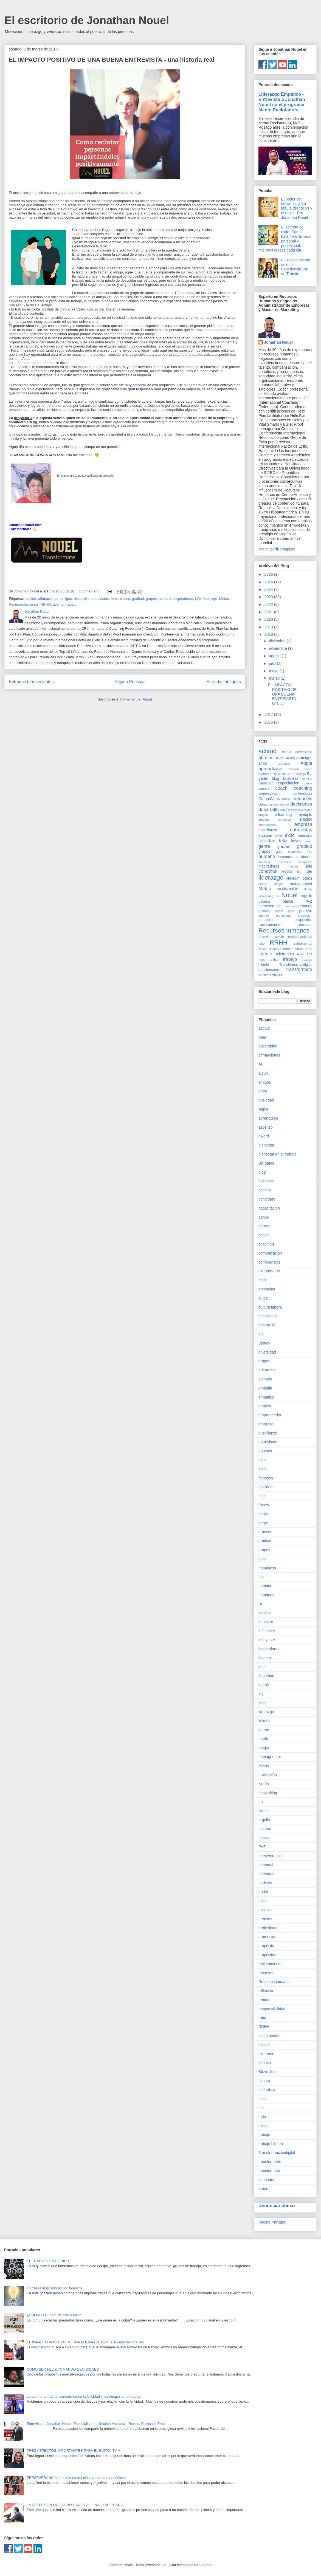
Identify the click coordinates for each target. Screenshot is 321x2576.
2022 (269, 604)
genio (308, 841)
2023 (269, 597)
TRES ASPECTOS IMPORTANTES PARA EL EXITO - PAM (73, 2450)
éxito (114, 599)
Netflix (308, 889)
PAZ (309, 901)
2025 (269, 582)
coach (281, 788)
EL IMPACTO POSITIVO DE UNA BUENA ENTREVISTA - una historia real (111, 59)
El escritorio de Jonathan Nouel (86, 20)
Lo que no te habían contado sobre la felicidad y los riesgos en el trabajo (84, 2396)
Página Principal (130, 681)
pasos (288, 901)
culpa (262, 804)
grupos (151, 599)
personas (304, 906)
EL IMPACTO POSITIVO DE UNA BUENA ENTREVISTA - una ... (283, 694)
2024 (269, 589)
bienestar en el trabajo (290, 774)
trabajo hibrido (270, 2144)
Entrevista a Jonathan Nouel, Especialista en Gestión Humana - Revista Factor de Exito (96, 2424)
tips (309, 954)
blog (275, 778)
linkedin (292, 878)
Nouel (289, 895)
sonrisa (288, 949)
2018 (269, 634)
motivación (287, 888)
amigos (66, 599)
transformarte (268, 970)
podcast (264, 911)
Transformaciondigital (295, 965)
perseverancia (270, 906)
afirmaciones (48, 599)
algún (294, 758)
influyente (305, 862)
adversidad (303, 752)
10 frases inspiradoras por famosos (54, 2288)
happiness (295, 851)
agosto (275, 656)
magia (278, 884)
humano (165, 599)
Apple (306, 763)
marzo (275, 678)
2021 (269, 612)
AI (287, 758)
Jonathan (267, 871)
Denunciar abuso (276, 2205)
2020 (269, 619)
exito (278, 836)
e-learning (283, 814)
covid (286, 799)
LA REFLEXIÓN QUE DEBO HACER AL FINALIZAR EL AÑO (75, 2505)
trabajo (71, 604)
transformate (299, 969)
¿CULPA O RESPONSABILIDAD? (54, 2315)
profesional (283, 915)
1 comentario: (90, 591)
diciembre (278, 641)
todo (261, 960)
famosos (305, 835)
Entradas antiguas (223, 681)
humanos (285, 857)
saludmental (303, 943)
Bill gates (266, 1163)
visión (277, 974)
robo (261, 943)
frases (125, 599)
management (301, 884)
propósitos (303, 919)
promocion (305, 915)
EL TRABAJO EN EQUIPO (48, 2261)
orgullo (306, 896)
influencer (284, 862)
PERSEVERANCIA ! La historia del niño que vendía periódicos (76, 2478)
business (290, 778)
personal (289, 906)
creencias (302, 798)
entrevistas (100, 599)
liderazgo (210, 599)
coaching (303, 788)
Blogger (205, 2565)
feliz (283, 840)
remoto (280, 937)
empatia (263, 819)
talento (58, 604)
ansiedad (284, 763)
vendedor (264, 974)
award (308, 769)
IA (297, 856)
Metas (224, 599)
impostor (264, 862)
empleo (306, 819)
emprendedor (267, 824)
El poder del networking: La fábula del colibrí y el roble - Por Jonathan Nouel (296, 208)
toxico (273, 960)
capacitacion (288, 783)
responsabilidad (300, 937)
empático (284, 819)
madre (262, 884)
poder (279, 911)
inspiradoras (183, 599)
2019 (269, 627)
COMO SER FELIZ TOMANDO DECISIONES (63, 2369)
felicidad (266, 840)
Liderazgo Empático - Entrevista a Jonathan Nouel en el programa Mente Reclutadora (281, 102)
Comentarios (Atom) (136, 699)
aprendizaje (270, 768)
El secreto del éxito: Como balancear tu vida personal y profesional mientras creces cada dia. (284, 238)
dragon (263, 815)
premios (263, 915)
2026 (269, 574)
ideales (306, 857)
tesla (300, 954)
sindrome (275, 949)
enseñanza (267, 830)
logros (307, 878)
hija (310, 851)
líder (308, 871)
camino (307, 778)
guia (279, 852)
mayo (274, 671)
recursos (305, 925)
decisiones (301, 804)
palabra (264, 901)
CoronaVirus (269, 798)
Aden (286, 752)
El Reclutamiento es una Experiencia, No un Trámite (295, 267)
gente (264, 846)
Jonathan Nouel (278, 342)
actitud (31, 599)
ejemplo (305, 814)
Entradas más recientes (31, 681)
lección (287, 871)
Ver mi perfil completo (276, 549)
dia (282, 810)
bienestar (265, 774)
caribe (308, 783)
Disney (291, 810)
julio (273, 663)
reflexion (265, 937)
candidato (266, 783)
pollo (291, 911)
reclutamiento (269, 924)
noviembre (278, 648)
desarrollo (81, 599)
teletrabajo (285, 954)
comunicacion (269, 793)
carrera (263, 788)
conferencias (302, 793)
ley (299, 871)
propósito (265, 920)
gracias (283, 846)
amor (262, 763)
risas (157, 209)
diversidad (305, 810)
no (277, 896)
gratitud (138, 599)
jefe (198, 599)
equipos (265, 835)
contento (139, 385)
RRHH (46, 604)
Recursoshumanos (23, 604)
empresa (303, 824)
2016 (269, 722)
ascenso (293, 769)
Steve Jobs (303, 949)
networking (265, 896)
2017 (269, 714)
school (262, 949)
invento (293, 866)
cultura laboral (279, 804)
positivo (305, 910)
